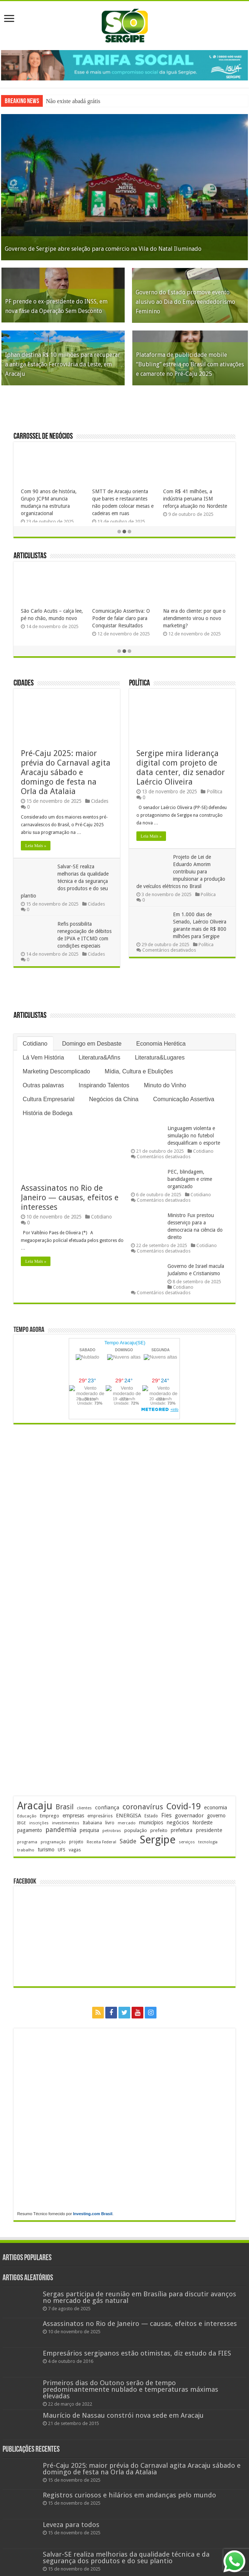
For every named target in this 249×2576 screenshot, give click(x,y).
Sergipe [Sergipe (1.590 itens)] (158, 1839)
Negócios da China (114, 1099)
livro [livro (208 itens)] (109, 1822)
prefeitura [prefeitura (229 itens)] (181, 1830)
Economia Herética (160, 1043)
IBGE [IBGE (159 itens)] (21, 1823)
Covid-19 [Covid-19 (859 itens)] (183, 1806)
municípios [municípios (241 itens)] (151, 1822)
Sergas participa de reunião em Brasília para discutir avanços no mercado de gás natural (139, 2297)
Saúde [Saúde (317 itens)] (128, 1841)
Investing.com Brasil (93, 2213)
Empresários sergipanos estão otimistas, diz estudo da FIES (137, 2353)
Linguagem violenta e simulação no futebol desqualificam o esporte (193, 1135)
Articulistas (30, 556)
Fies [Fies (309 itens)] (166, 1815)
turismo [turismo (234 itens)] (46, 1849)
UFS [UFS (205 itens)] (61, 1849)
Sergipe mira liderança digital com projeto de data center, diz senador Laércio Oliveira (180, 767)
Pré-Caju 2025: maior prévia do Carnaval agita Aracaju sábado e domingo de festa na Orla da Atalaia (65, 772)
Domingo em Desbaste (92, 1043)
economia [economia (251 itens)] (215, 1807)
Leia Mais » (35, 845)
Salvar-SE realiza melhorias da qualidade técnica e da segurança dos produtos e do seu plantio (65, 881)
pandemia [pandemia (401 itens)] (60, 1829)
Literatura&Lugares (160, 1057)
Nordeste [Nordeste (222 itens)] (202, 1822)
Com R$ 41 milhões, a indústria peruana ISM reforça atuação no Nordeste (195, 498)
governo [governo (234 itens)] (216, 1815)
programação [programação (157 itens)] (53, 1842)
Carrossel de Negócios (43, 437)
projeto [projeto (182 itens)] (76, 1841)
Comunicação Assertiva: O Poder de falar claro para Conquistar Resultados (121, 618)
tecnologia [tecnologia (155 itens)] (208, 1842)
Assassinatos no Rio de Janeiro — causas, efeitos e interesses (69, 1197)
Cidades (24, 683)
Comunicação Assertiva (183, 1099)
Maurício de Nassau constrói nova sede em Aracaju (123, 2415)
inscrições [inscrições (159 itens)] (39, 1823)
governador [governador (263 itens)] (189, 1815)
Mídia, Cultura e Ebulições (139, 1071)
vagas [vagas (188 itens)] (75, 1849)
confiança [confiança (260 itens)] (107, 1807)
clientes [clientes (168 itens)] (84, 1807)
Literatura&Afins (99, 1057)
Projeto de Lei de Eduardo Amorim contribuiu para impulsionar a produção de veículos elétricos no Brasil (180, 871)
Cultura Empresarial (48, 1099)
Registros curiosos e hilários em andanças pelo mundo (129, 2495)
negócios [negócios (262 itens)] (177, 1822)
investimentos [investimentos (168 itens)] (65, 1822)
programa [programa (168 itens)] (27, 1841)
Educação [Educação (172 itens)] (27, 1815)
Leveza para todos (71, 2524)
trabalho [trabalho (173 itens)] (25, 1849)
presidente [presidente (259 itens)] (209, 1830)
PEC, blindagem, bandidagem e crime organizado (189, 1179)
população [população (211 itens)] (135, 1830)
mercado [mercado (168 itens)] (127, 1822)
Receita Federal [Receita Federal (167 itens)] (101, 1841)
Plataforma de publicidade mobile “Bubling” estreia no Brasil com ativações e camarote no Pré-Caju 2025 (190, 364)
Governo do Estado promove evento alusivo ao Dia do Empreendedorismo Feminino (185, 302)
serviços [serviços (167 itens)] (187, 1841)
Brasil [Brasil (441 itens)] (64, 1807)
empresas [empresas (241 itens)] (73, 1815)
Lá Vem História (43, 1057)
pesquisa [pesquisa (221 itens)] (89, 1830)
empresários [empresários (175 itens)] (100, 1815)
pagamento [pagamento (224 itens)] (29, 1830)
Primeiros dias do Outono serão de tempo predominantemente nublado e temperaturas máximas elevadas (130, 2389)
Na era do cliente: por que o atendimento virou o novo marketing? (194, 618)
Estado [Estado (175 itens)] (151, 1815)
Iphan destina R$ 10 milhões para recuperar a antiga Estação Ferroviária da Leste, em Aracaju (62, 364)
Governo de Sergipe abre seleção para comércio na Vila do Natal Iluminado (103, 248)
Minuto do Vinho (165, 1085)
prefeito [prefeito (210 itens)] (158, 1830)
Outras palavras (43, 1085)
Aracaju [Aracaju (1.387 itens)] (34, 1806)
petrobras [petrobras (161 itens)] (111, 1830)
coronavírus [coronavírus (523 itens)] (142, 1806)
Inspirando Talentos (104, 1085)
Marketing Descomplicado (56, 1071)
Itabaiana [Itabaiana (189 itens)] (92, 1822)
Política (139, 683)
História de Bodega (47, 1113)
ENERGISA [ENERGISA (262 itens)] (128, 1815)
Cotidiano (35, 1043)
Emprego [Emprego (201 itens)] (49, 1815)
